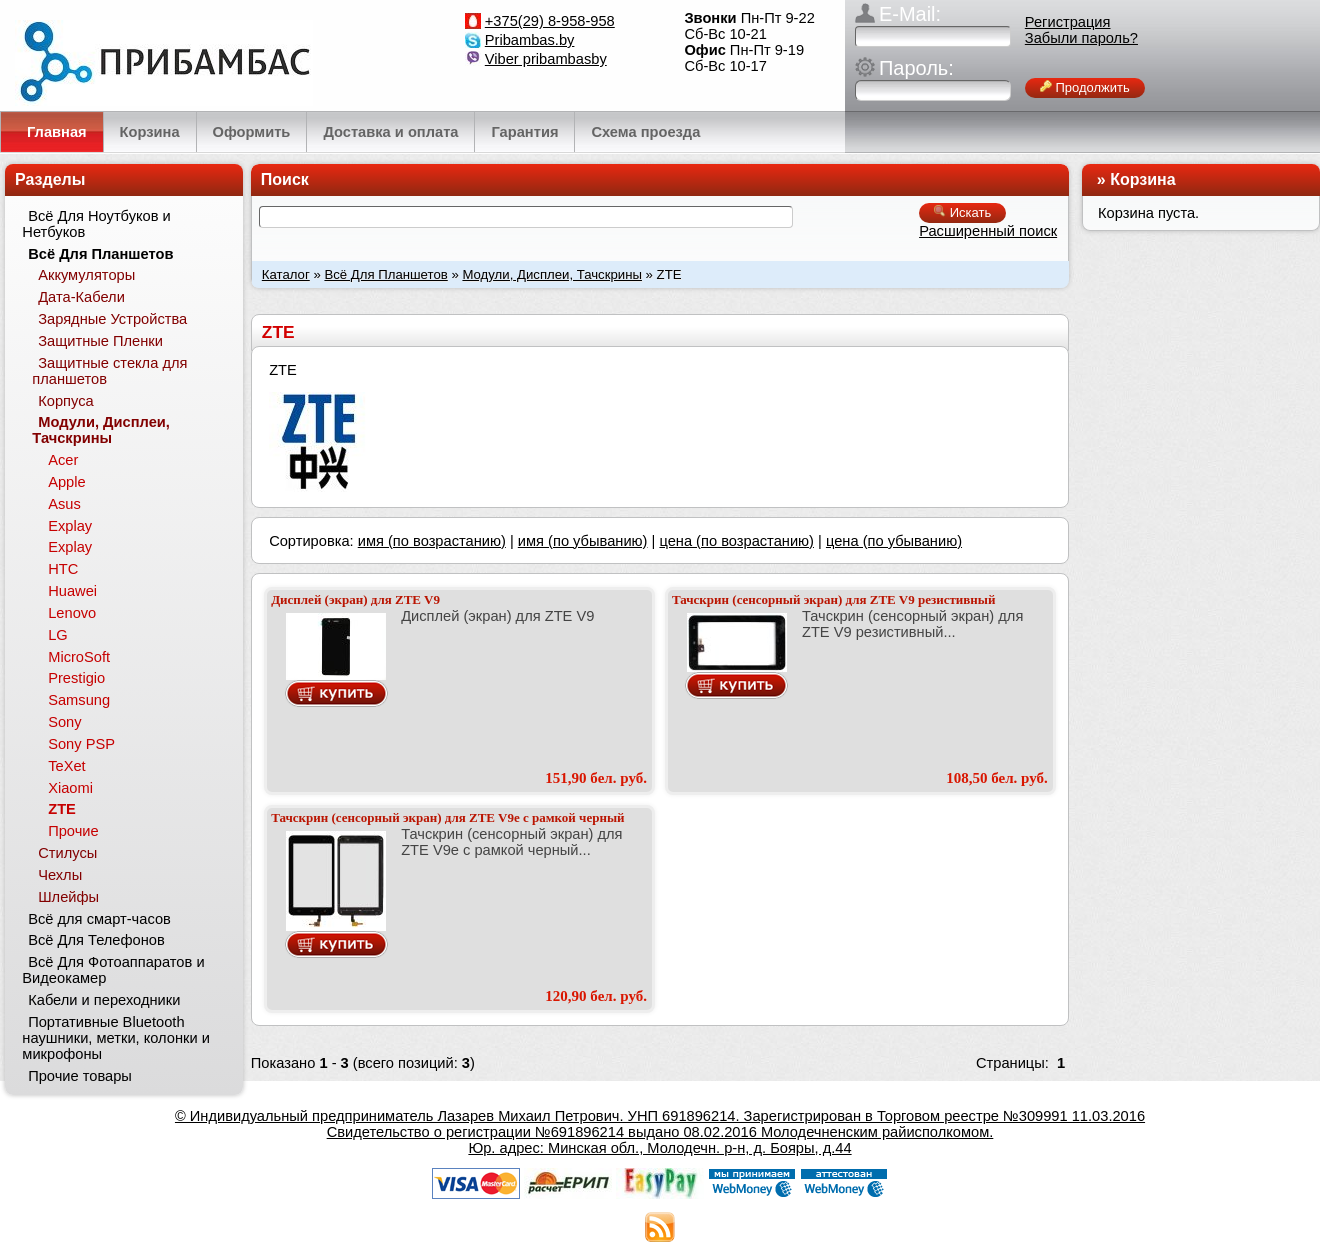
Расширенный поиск (988, 231)
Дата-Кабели (81, 297)
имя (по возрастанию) (432, 541)
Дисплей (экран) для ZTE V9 (355, 599)
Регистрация (1068, 22)
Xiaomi (70, 788)
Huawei (72, 591)
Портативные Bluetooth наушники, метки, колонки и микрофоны (116, 1038)
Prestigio (76, 678)
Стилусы (67, 853)
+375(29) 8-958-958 (550, 21)
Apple (67, 482)
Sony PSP (81, 744)
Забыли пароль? (1081, 38)
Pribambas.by (530, 40)
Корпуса (65, 401)
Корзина (1142, 179)
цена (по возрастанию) (736, 541)
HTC (63, 569)
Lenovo (72, 613)
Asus (64, 504)
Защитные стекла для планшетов (109, 371)
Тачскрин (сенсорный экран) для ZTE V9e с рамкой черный (447, 817)
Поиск (285, 179)
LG (58, 635)
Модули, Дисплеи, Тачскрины (552, 274)
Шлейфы (68, 897)
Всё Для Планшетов (385, 274)
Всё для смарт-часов (99, 919)
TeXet (66, 766)
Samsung (79, 700)
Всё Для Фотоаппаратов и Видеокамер (113, 970)
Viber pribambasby (546, 59)
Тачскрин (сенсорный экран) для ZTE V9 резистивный (834, 599)
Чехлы (60, 875)
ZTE (62, 809)
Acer (63, 460)
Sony (64, 722)
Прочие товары (80, 1076)
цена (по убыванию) (894, 541)
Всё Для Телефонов (96, 940)
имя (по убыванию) (583, 541)
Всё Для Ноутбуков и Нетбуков (96, 224)
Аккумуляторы (86, 275)
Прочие (73, 831)
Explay (70, 526)
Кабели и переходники (104, 1000)
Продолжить (1085, 87)
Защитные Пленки (100, 341)
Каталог (286, 274)
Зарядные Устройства (112, 319)
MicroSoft (79, 657)
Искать (962, 212)
